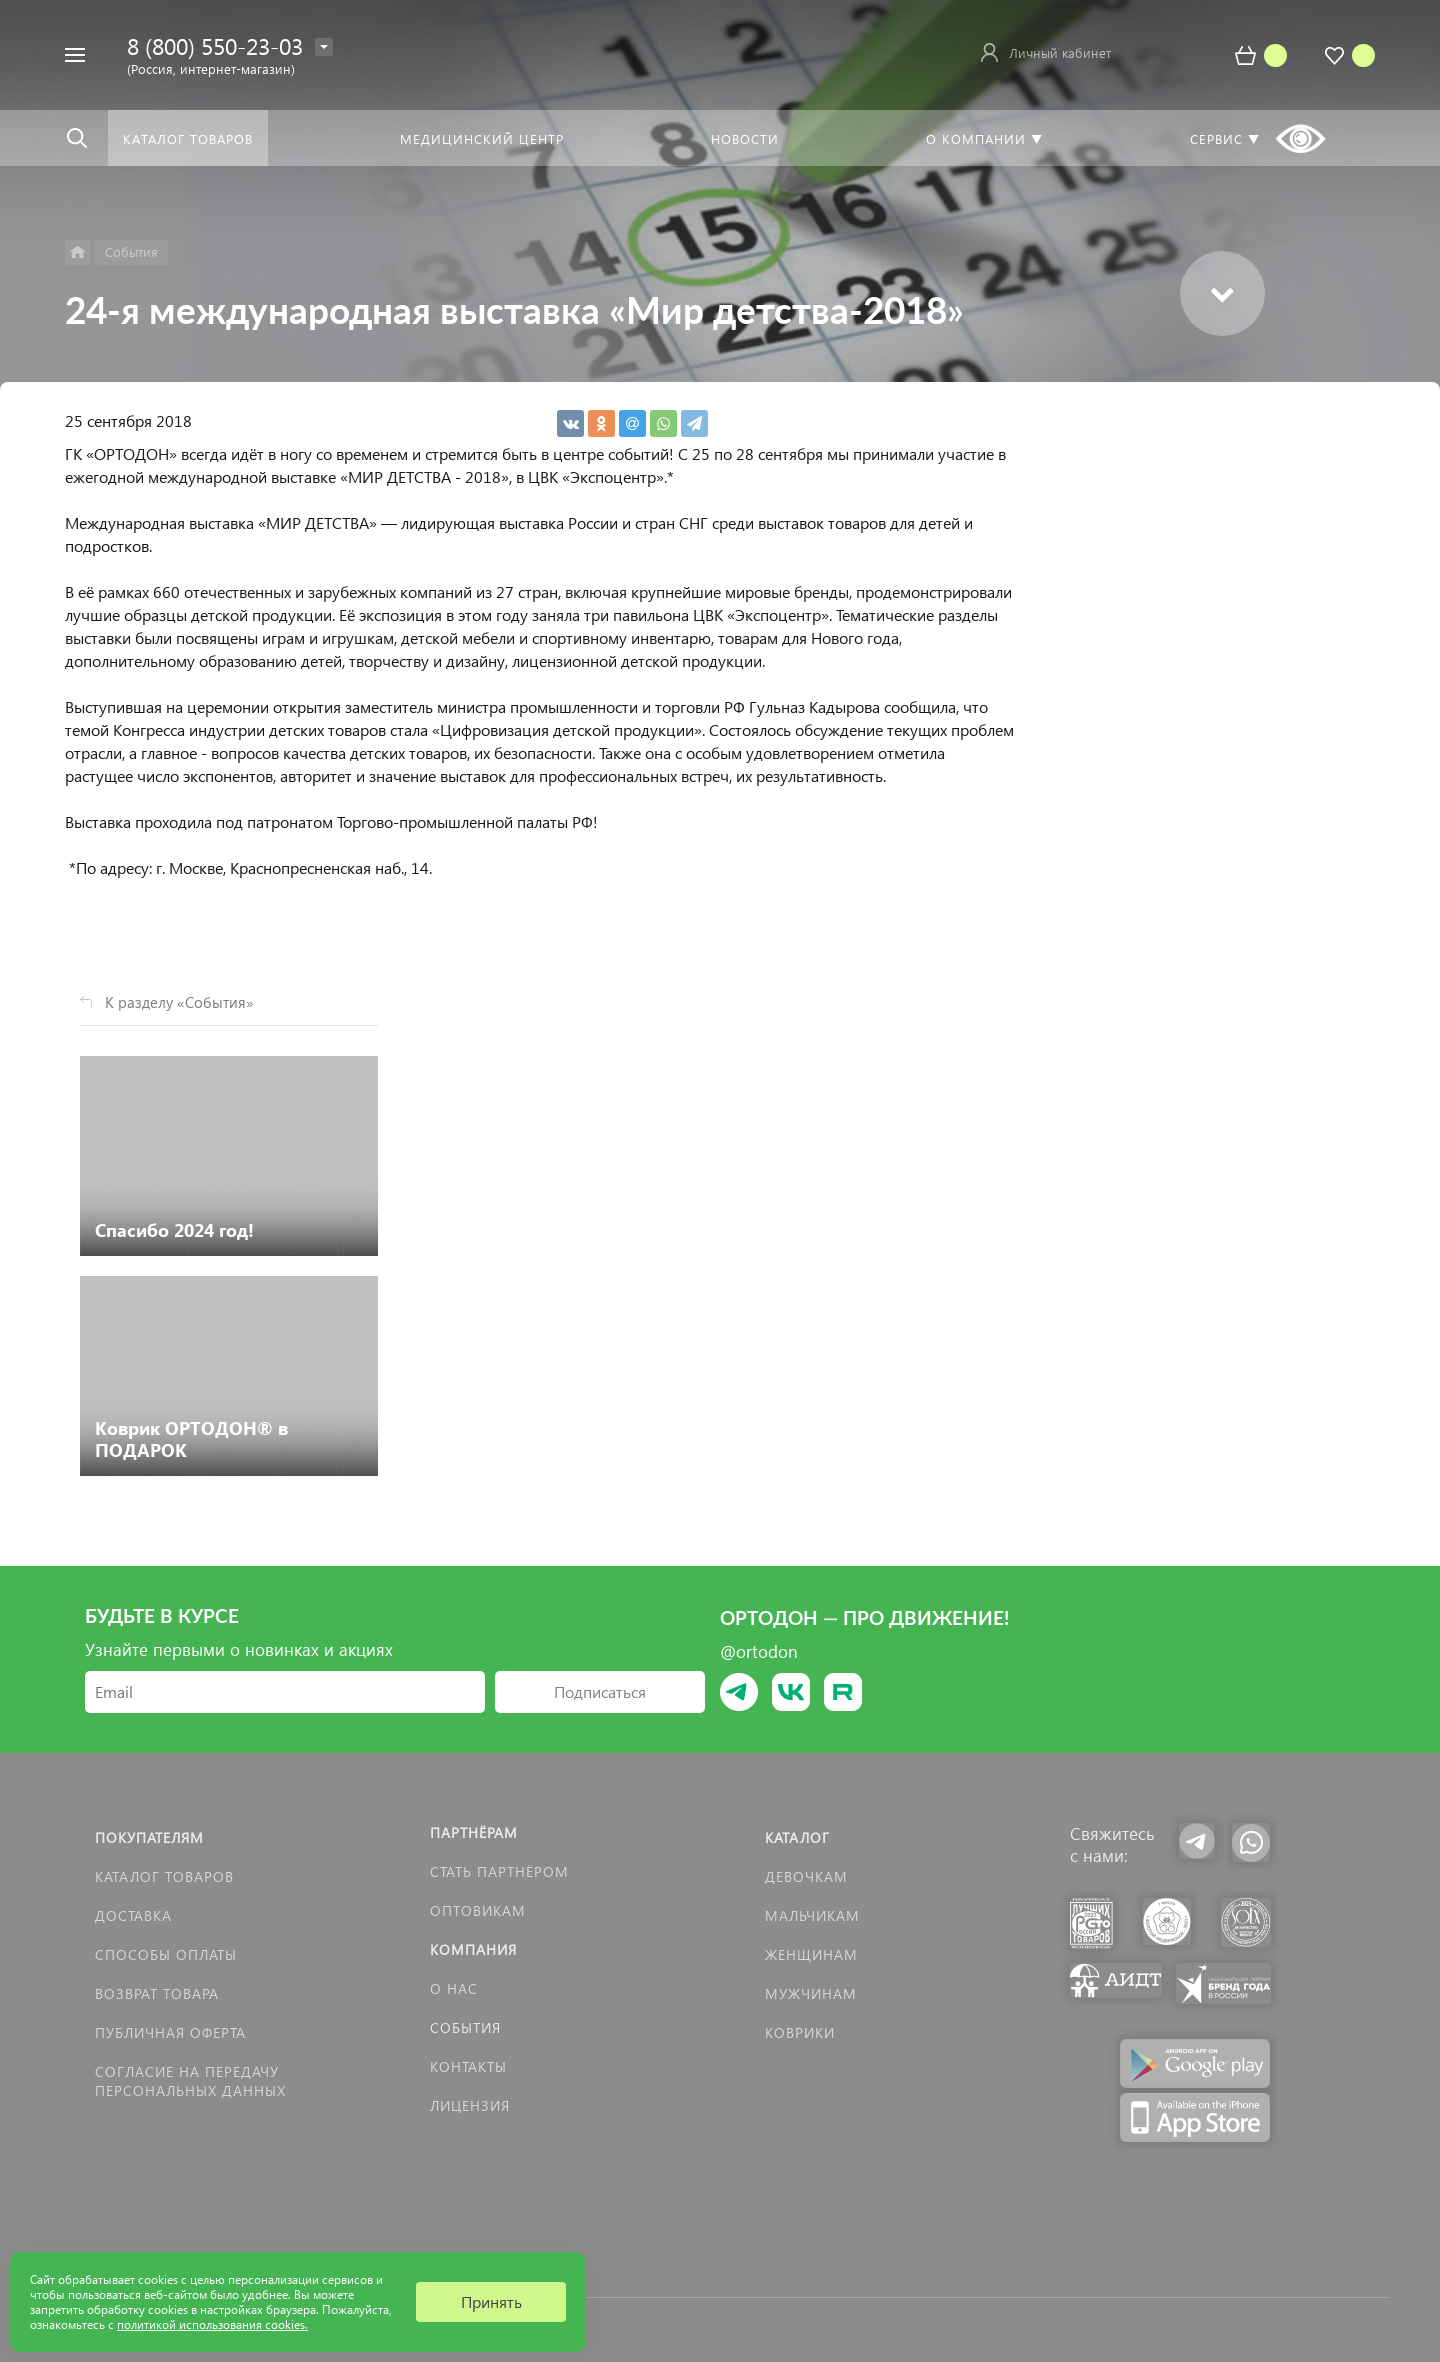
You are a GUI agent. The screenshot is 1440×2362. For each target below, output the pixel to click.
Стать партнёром (499, 1871)
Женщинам (811, 1954)
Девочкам (806, 1876)
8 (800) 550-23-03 (215, 45)
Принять (491, 2301)
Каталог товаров (164, 1876)
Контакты (468, 2066)
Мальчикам (812, 1915)
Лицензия (470, 2105)
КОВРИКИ (800, 2032)
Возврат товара (157, 1993)
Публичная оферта (170, 2032)
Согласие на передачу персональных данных (190, 2081)
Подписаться (600, 1691)
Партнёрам (474, 1832)
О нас (454, 1988)
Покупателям (149, 1837)
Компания (473, 1949)
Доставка (133, 1915)
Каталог (797, 1837)
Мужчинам (811, 1993)
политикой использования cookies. (212, 2324)
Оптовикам (478, 1910)
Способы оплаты (166, 1954)
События (465, 2027)
